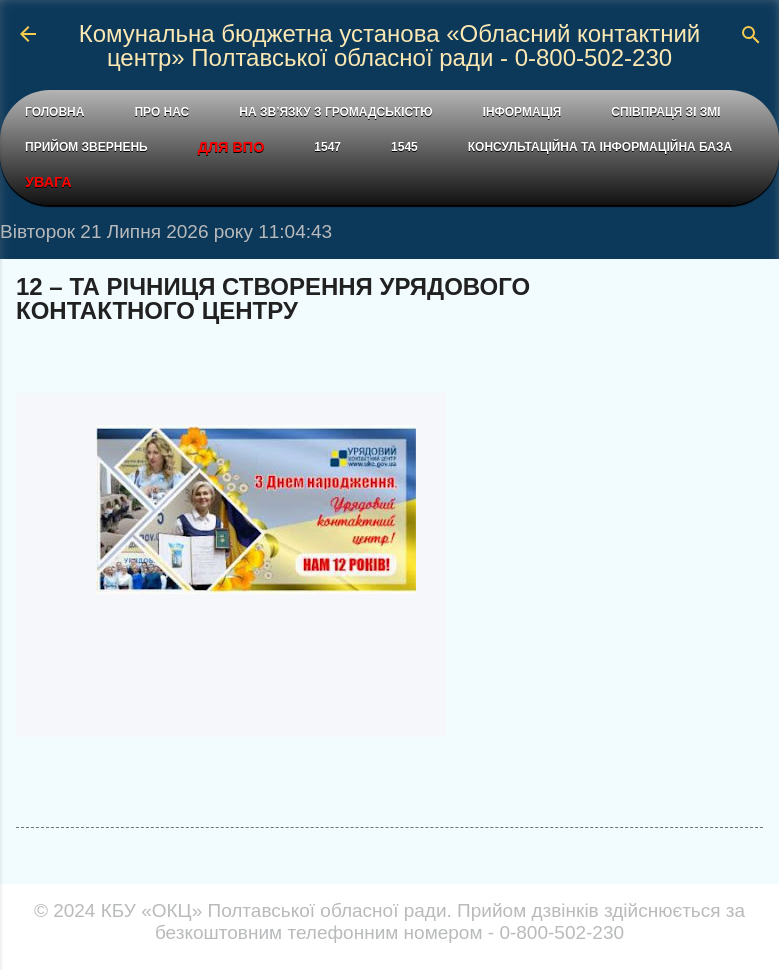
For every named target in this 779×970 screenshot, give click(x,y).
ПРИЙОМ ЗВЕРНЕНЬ (86, 147)
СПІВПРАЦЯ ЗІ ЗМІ (665, 112)
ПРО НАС (161, 112)
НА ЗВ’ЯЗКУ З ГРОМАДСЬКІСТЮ (335, 112)
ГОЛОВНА (54, 112)
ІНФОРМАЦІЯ (522, 112)
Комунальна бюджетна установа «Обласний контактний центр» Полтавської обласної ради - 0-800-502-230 (390, 45)
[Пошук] (751, 36)
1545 (404, 147)
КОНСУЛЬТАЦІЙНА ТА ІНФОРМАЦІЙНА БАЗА (600, 147)
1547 (327, 147)
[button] (751, 288)
